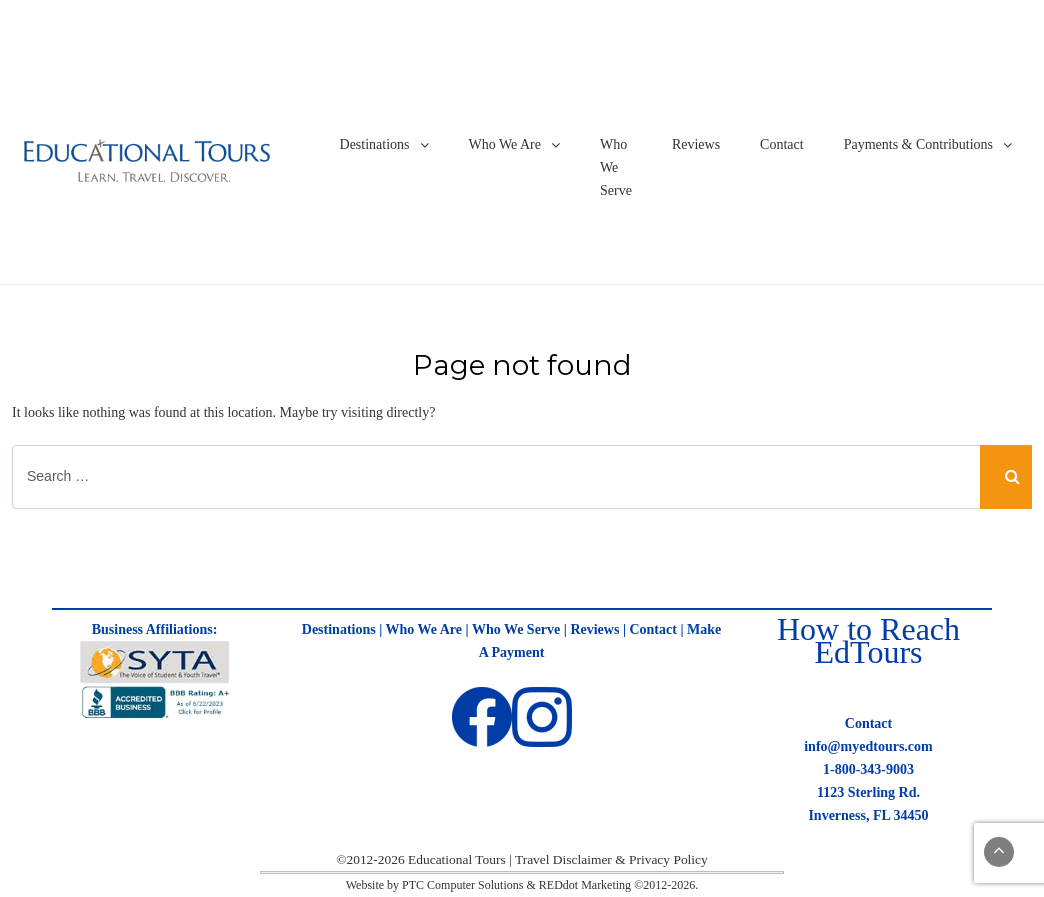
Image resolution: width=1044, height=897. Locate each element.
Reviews (696, 144)
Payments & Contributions (918, 144)
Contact (782, 144)
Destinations (375, 144)
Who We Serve (616, 167)
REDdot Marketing (585, 885)
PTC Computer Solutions (462, 885)
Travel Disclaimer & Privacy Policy (611, 859)
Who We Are (505, 144)
